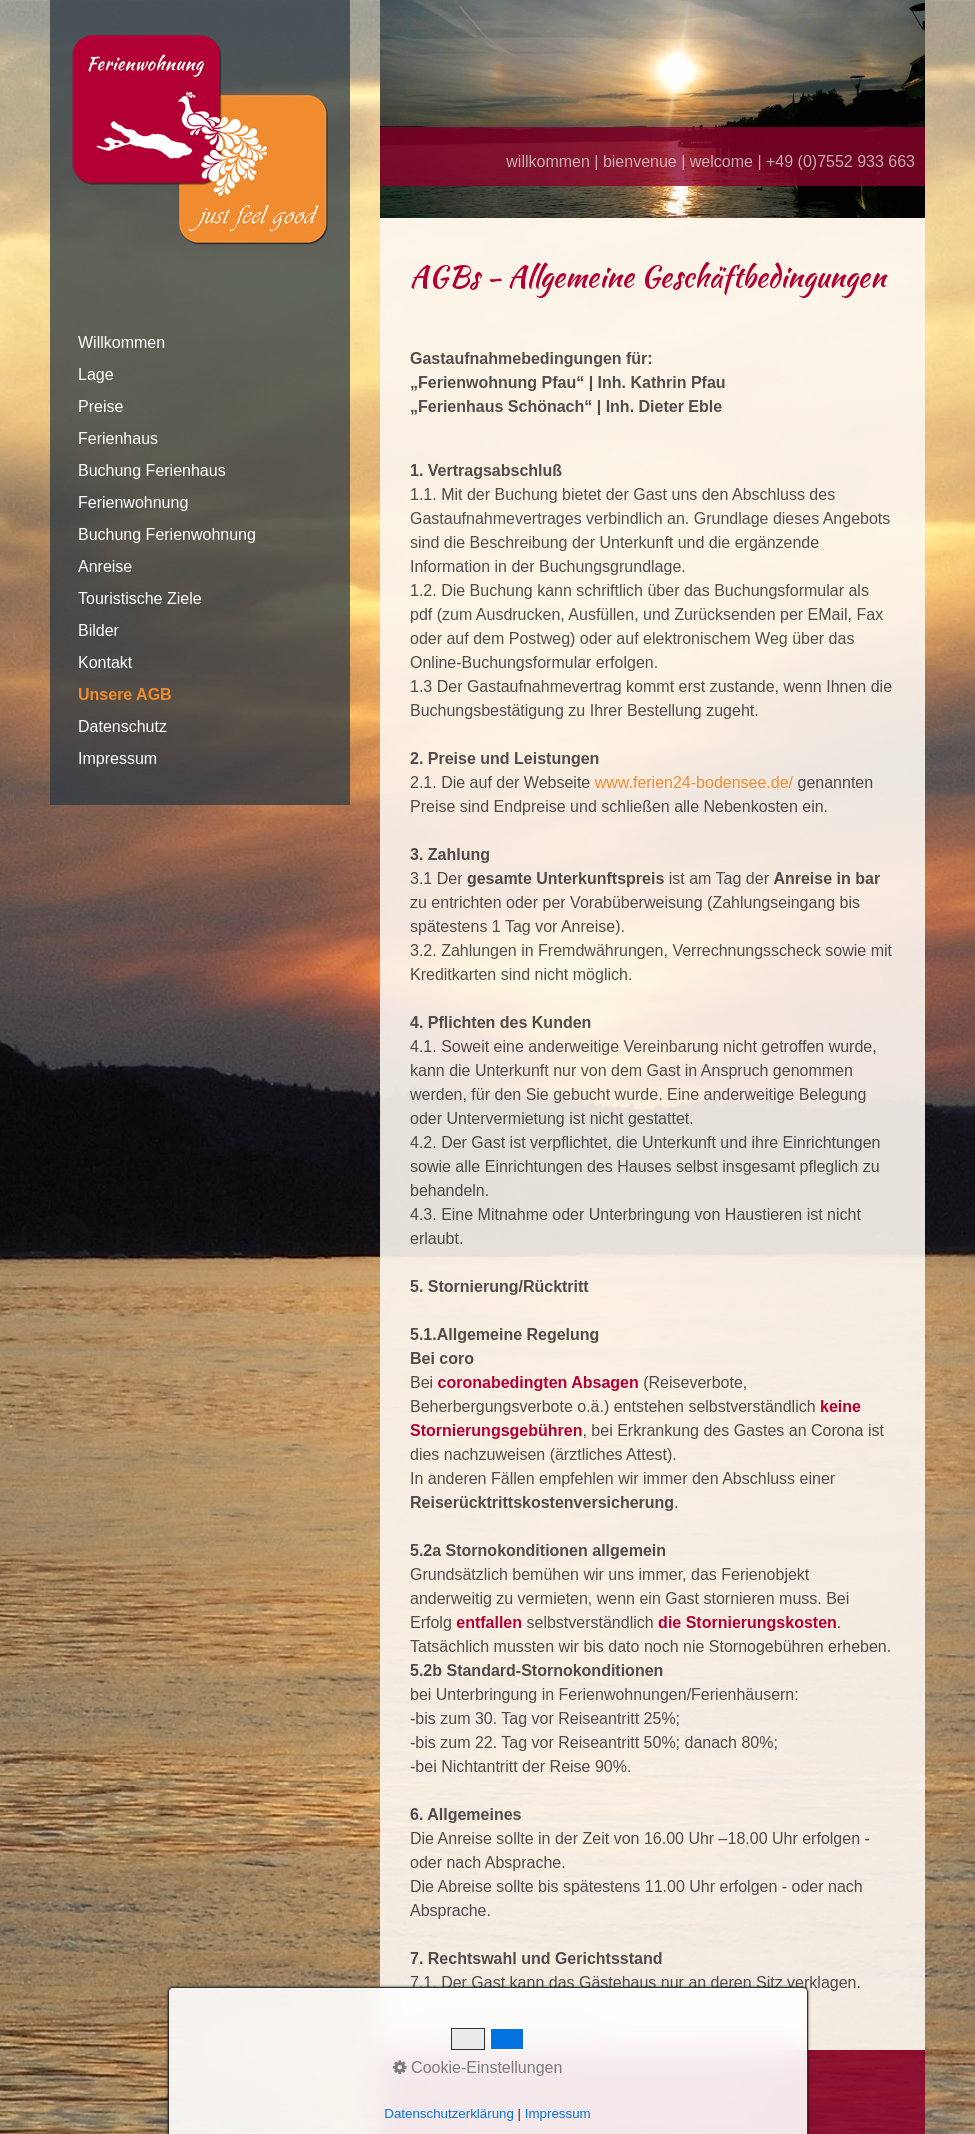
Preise (100, 406)
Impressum (117, 758)
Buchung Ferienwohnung (167, 534)
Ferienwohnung (133, 502)
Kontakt (105, 662)
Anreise (105, 566)
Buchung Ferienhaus (152, 470)
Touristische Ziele (140, 598)
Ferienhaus (118, 438)
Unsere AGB (125, 694)
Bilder (98, 630)
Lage (96, 374)
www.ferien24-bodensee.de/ (694, 782)
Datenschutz (122, 726)
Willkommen (121, 342)
